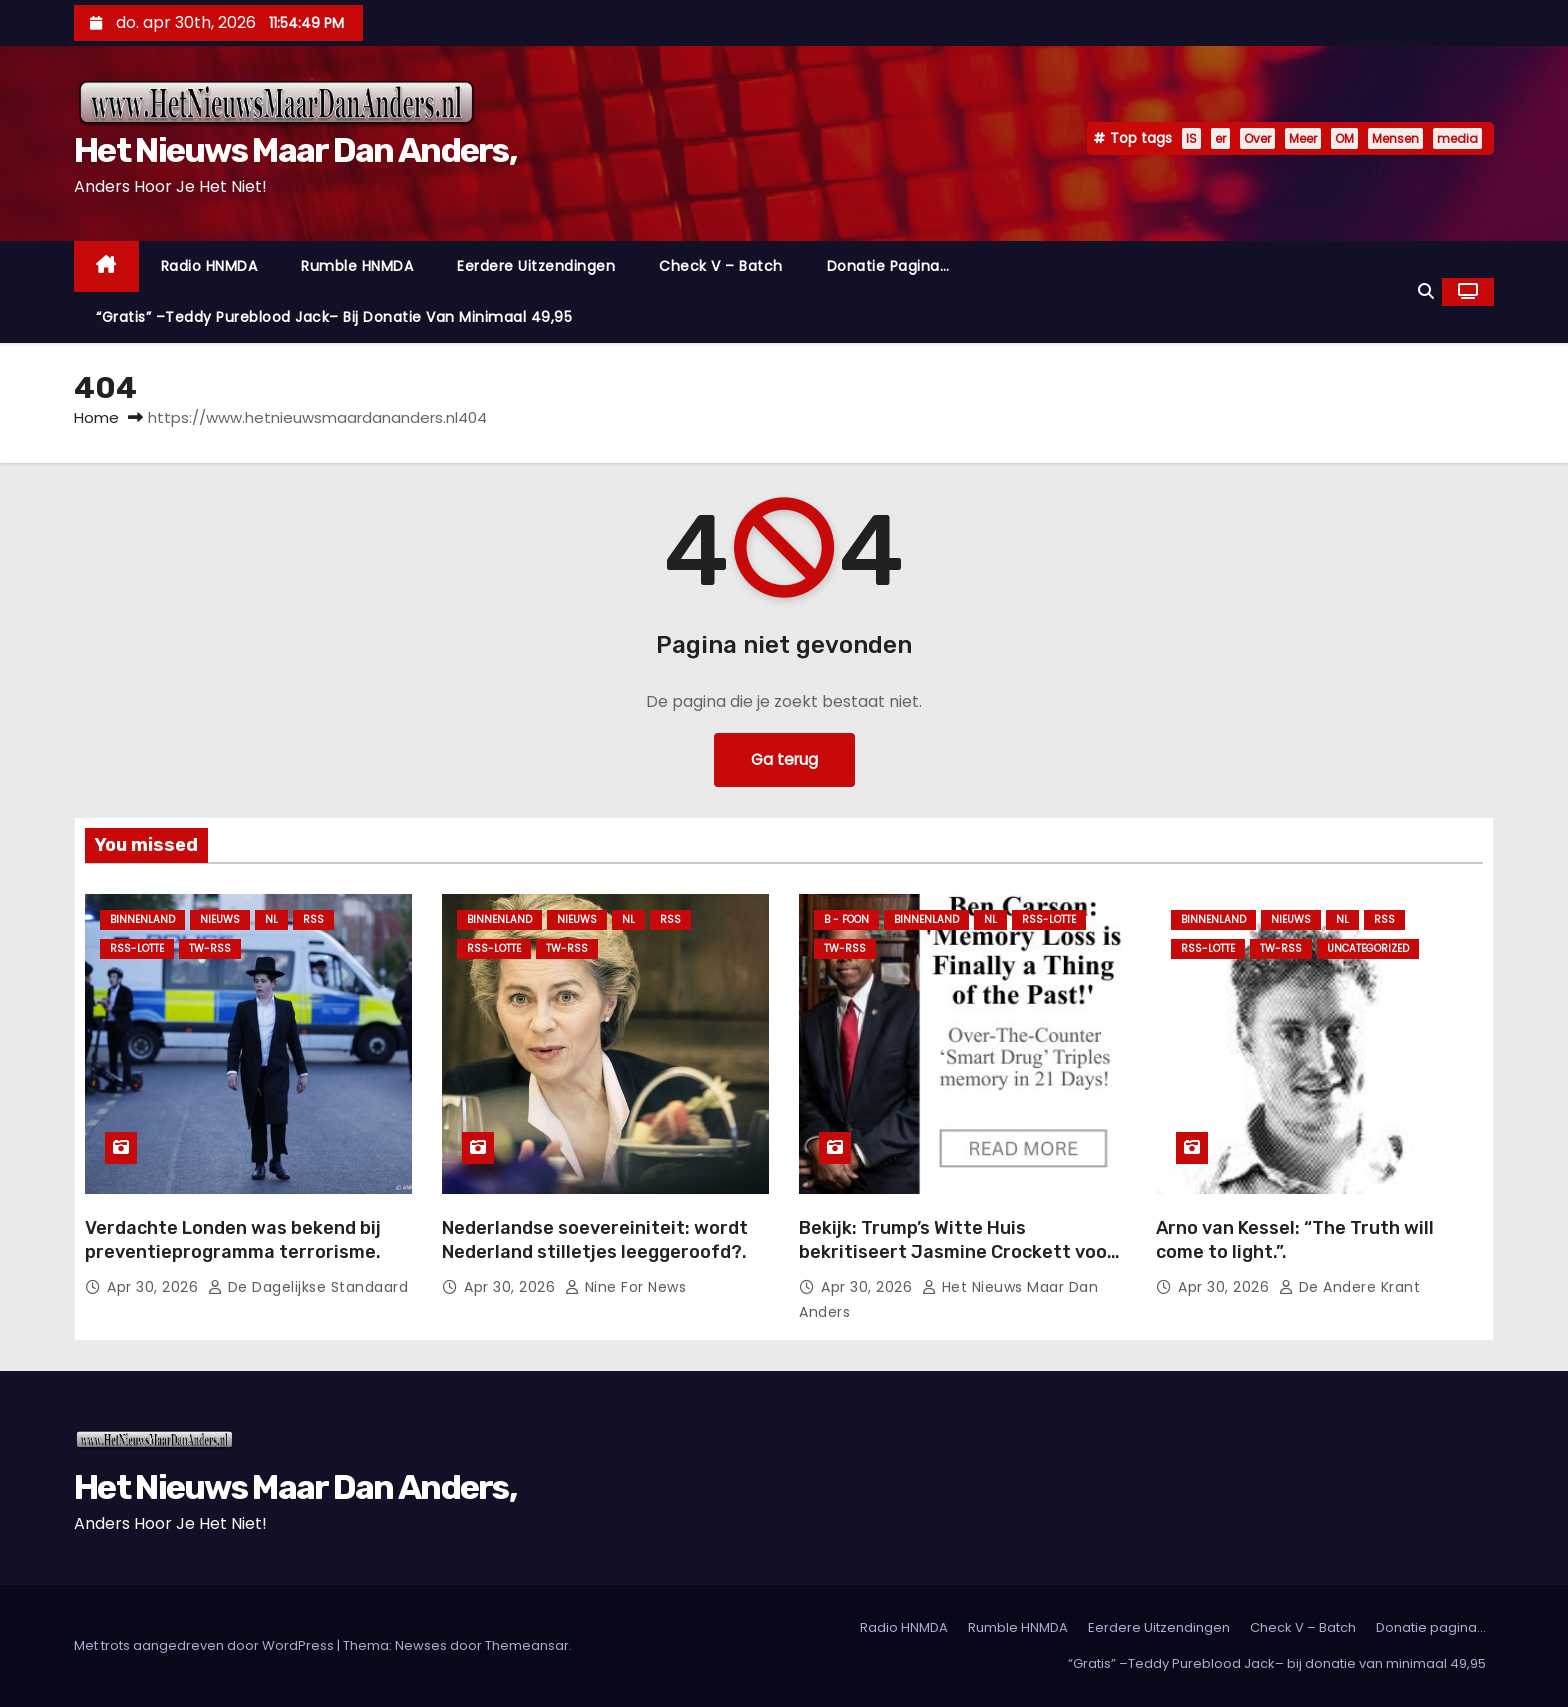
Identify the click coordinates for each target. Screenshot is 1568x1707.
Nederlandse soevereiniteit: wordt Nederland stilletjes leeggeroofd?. (595, 1240)
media (1457, 138)
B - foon (846, 919)
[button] (1426, 291)
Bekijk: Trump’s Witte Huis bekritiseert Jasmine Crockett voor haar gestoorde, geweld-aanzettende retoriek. (957, 1264)
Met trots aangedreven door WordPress (205, 1645)
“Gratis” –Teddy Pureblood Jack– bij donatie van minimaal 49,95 (334, 317)
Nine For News (626, 1287)
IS (1191, 138)
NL (271, 919)
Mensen (1395, 138)
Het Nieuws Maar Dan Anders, (295, 150)
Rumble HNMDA (357, 266)
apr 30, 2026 (155, 1287)
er (1220, 138)
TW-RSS (210, 948)
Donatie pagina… (888, 266)
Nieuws (220, 919)
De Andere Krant (1350, 1287)
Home (96, 417)
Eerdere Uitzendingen (536, 266)
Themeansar (527, 1645)
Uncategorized (1368, 948)
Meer (1303, 138)
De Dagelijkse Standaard (308, 1287)
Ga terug (784, 759)
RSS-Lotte (137, 948)
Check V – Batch (721, 266)
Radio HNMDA (209, 266)
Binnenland (142, 919)
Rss (313, 919)
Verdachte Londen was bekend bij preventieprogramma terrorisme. (233, 1240)
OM (1344, 138)
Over (1257, 138)
